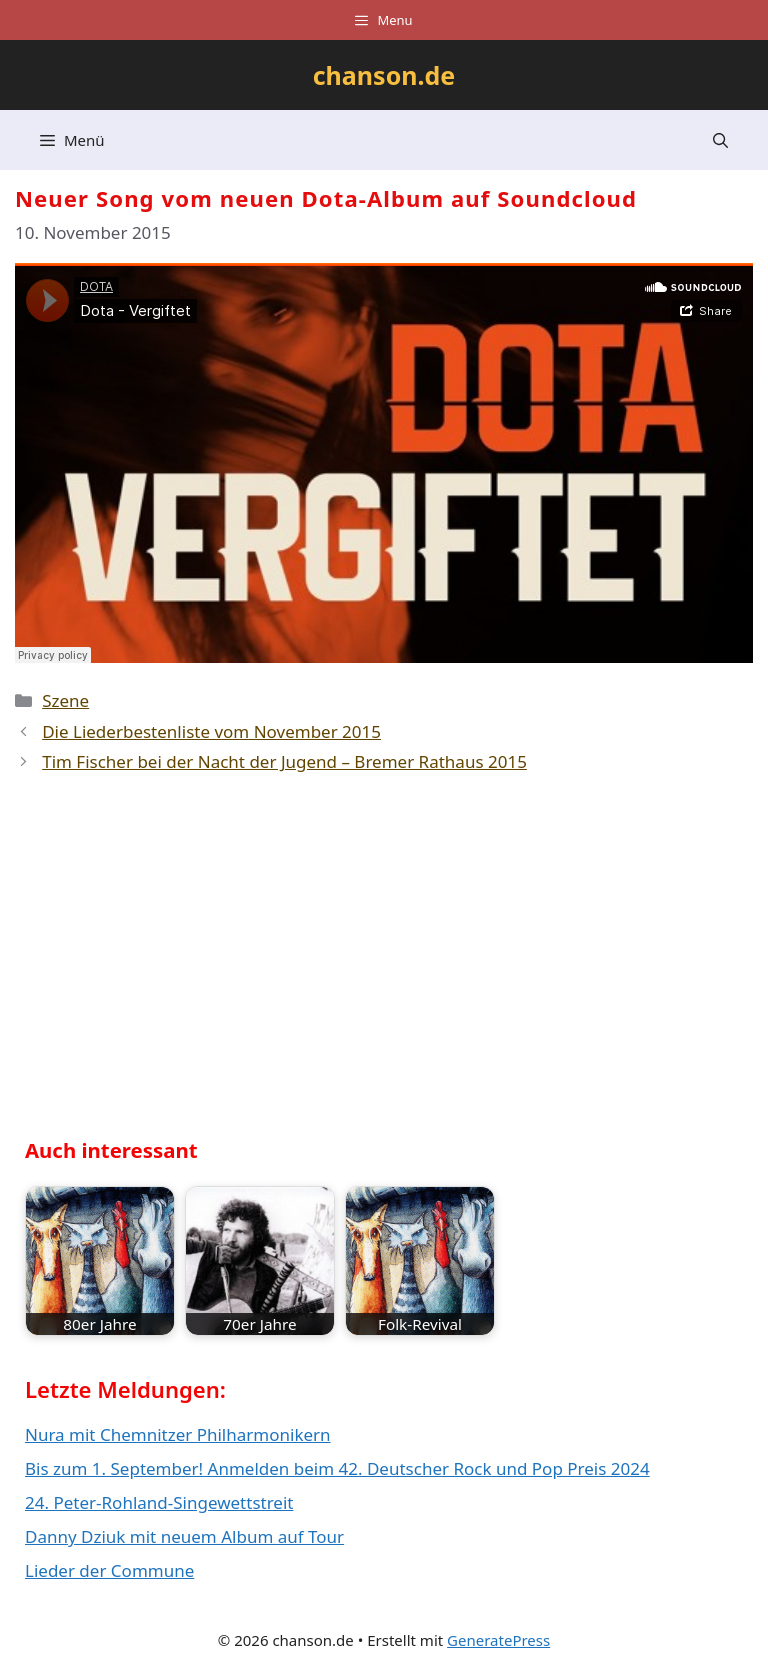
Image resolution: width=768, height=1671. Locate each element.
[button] (720, 140)
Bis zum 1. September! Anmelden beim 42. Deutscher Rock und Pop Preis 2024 (337, 1468)
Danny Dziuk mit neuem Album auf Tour (184, 1536)
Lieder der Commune (109, 1570)
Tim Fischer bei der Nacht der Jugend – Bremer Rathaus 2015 (284, 761)
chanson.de (384, 75)
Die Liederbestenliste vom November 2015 (211, 731)
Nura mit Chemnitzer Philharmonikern (178, 1434)
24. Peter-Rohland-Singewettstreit (159, 1502)
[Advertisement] (175, 964)
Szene (65, 700)
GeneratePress (498, 1640)
